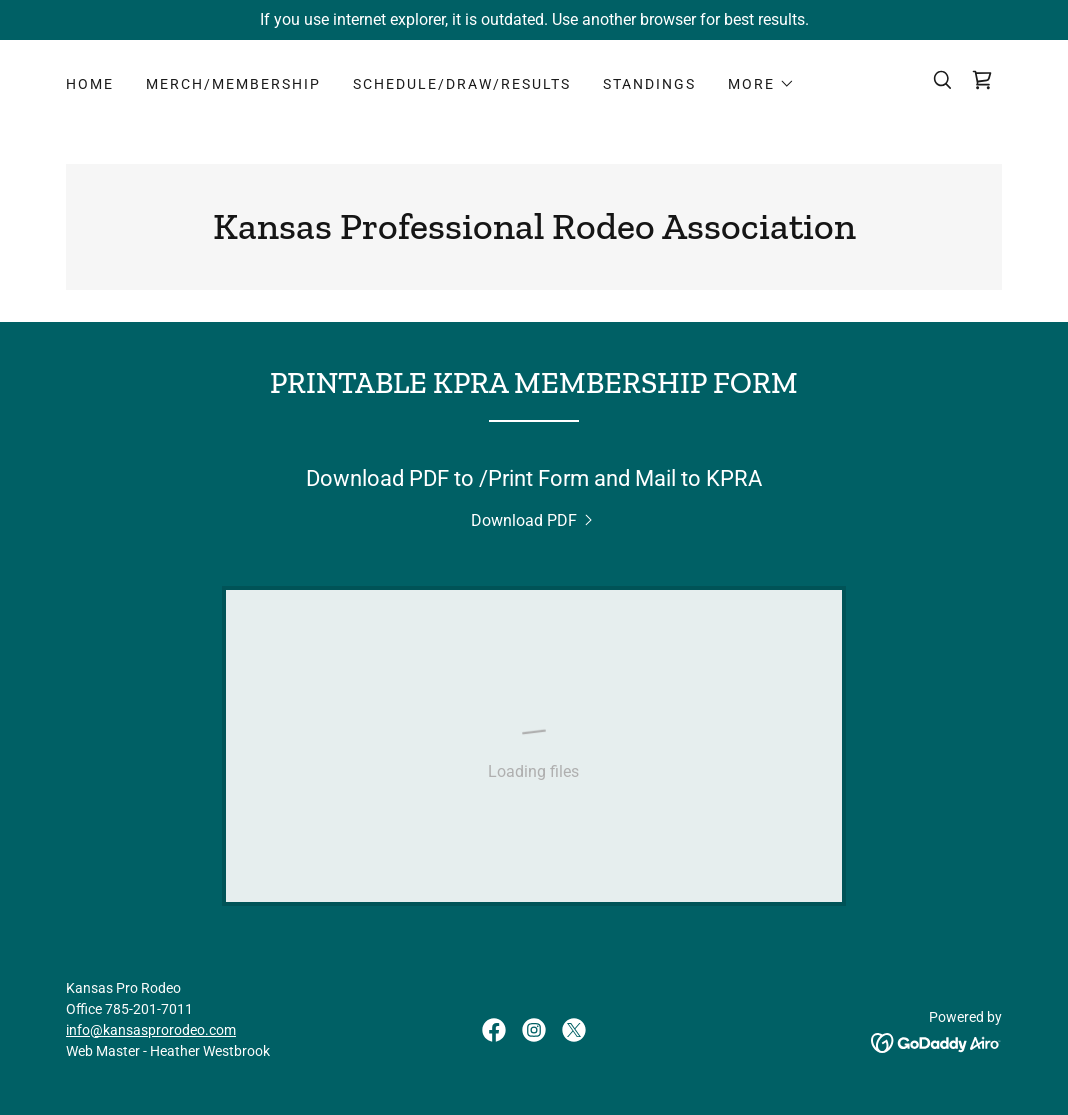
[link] (982, 80)
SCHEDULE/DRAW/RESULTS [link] (462, 84)
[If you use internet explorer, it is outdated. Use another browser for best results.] (534, 20)
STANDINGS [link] (649, 84)
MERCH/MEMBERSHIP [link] (233, 84)
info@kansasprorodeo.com (151, 1030)
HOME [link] (90, 84)
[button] (761, 84)
